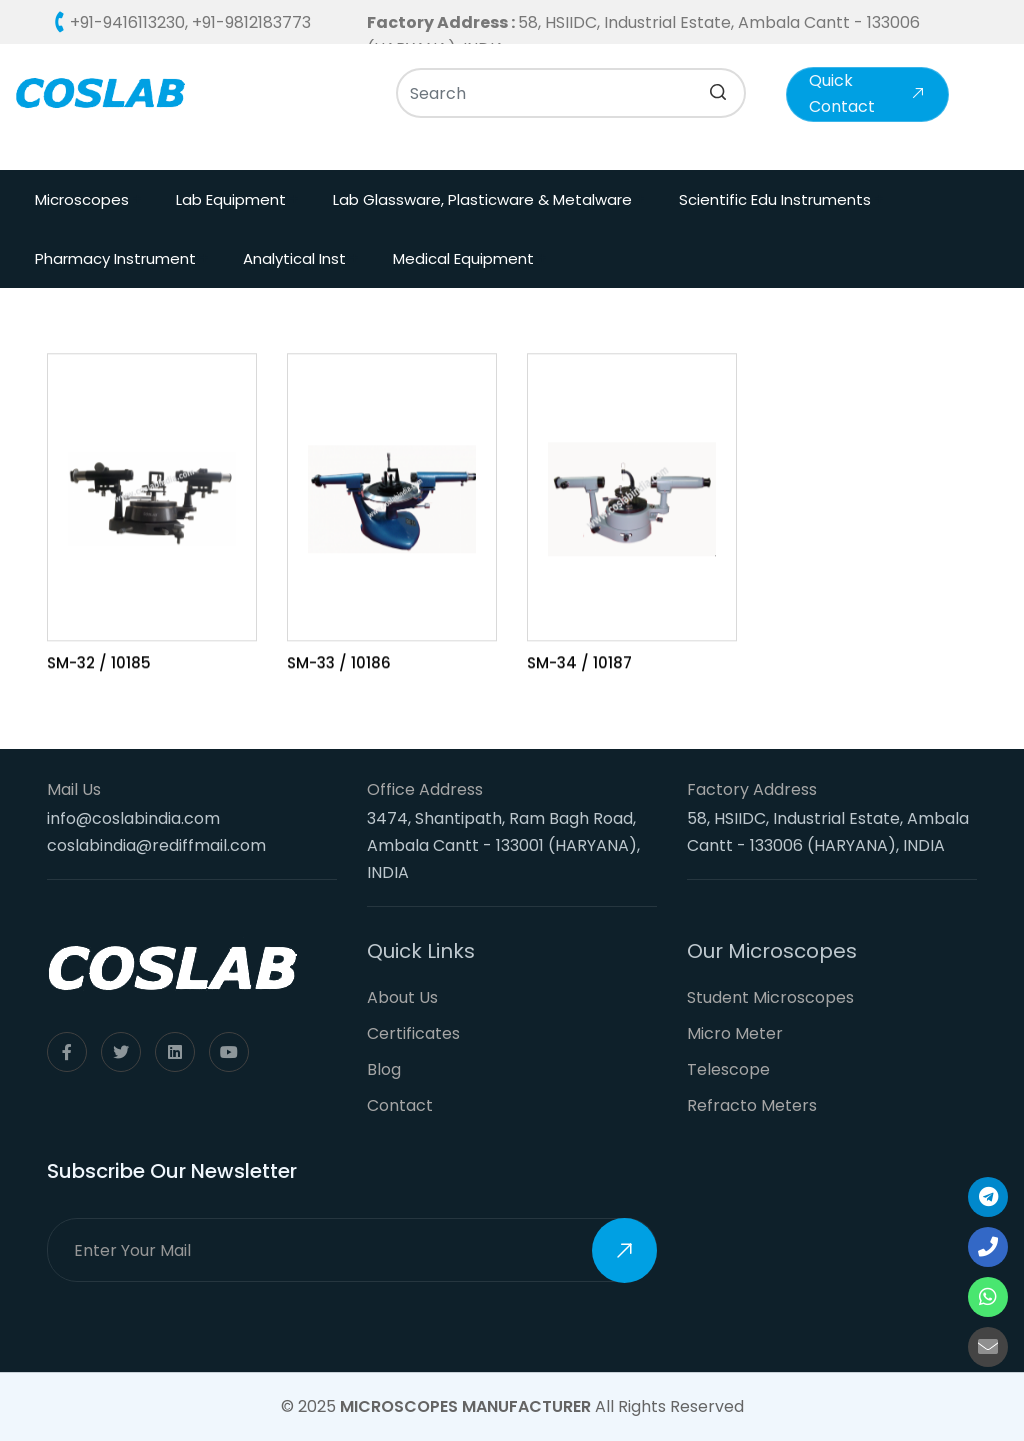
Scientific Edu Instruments (775, 199)
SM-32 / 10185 (99, 664)
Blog (384, 1069)
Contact (400, 1105)
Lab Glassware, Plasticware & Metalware (482, 199)
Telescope (728, 1069)
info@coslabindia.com (133, 818)
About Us (402, 997)
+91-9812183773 (251, 22)
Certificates (413, 1033)
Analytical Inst (294, 258)
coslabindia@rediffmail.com (156, 845)
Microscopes (82, 199)
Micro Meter (735, 1033)
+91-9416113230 (127, 22)
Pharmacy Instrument (115, 258)
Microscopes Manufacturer (465, 1406)
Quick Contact (867, 93)
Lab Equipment (231, 199)
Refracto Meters (752, 1105)
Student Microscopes (770, 997)
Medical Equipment (463, 258)
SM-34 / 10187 (579, 664)
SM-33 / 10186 (339, 664)
